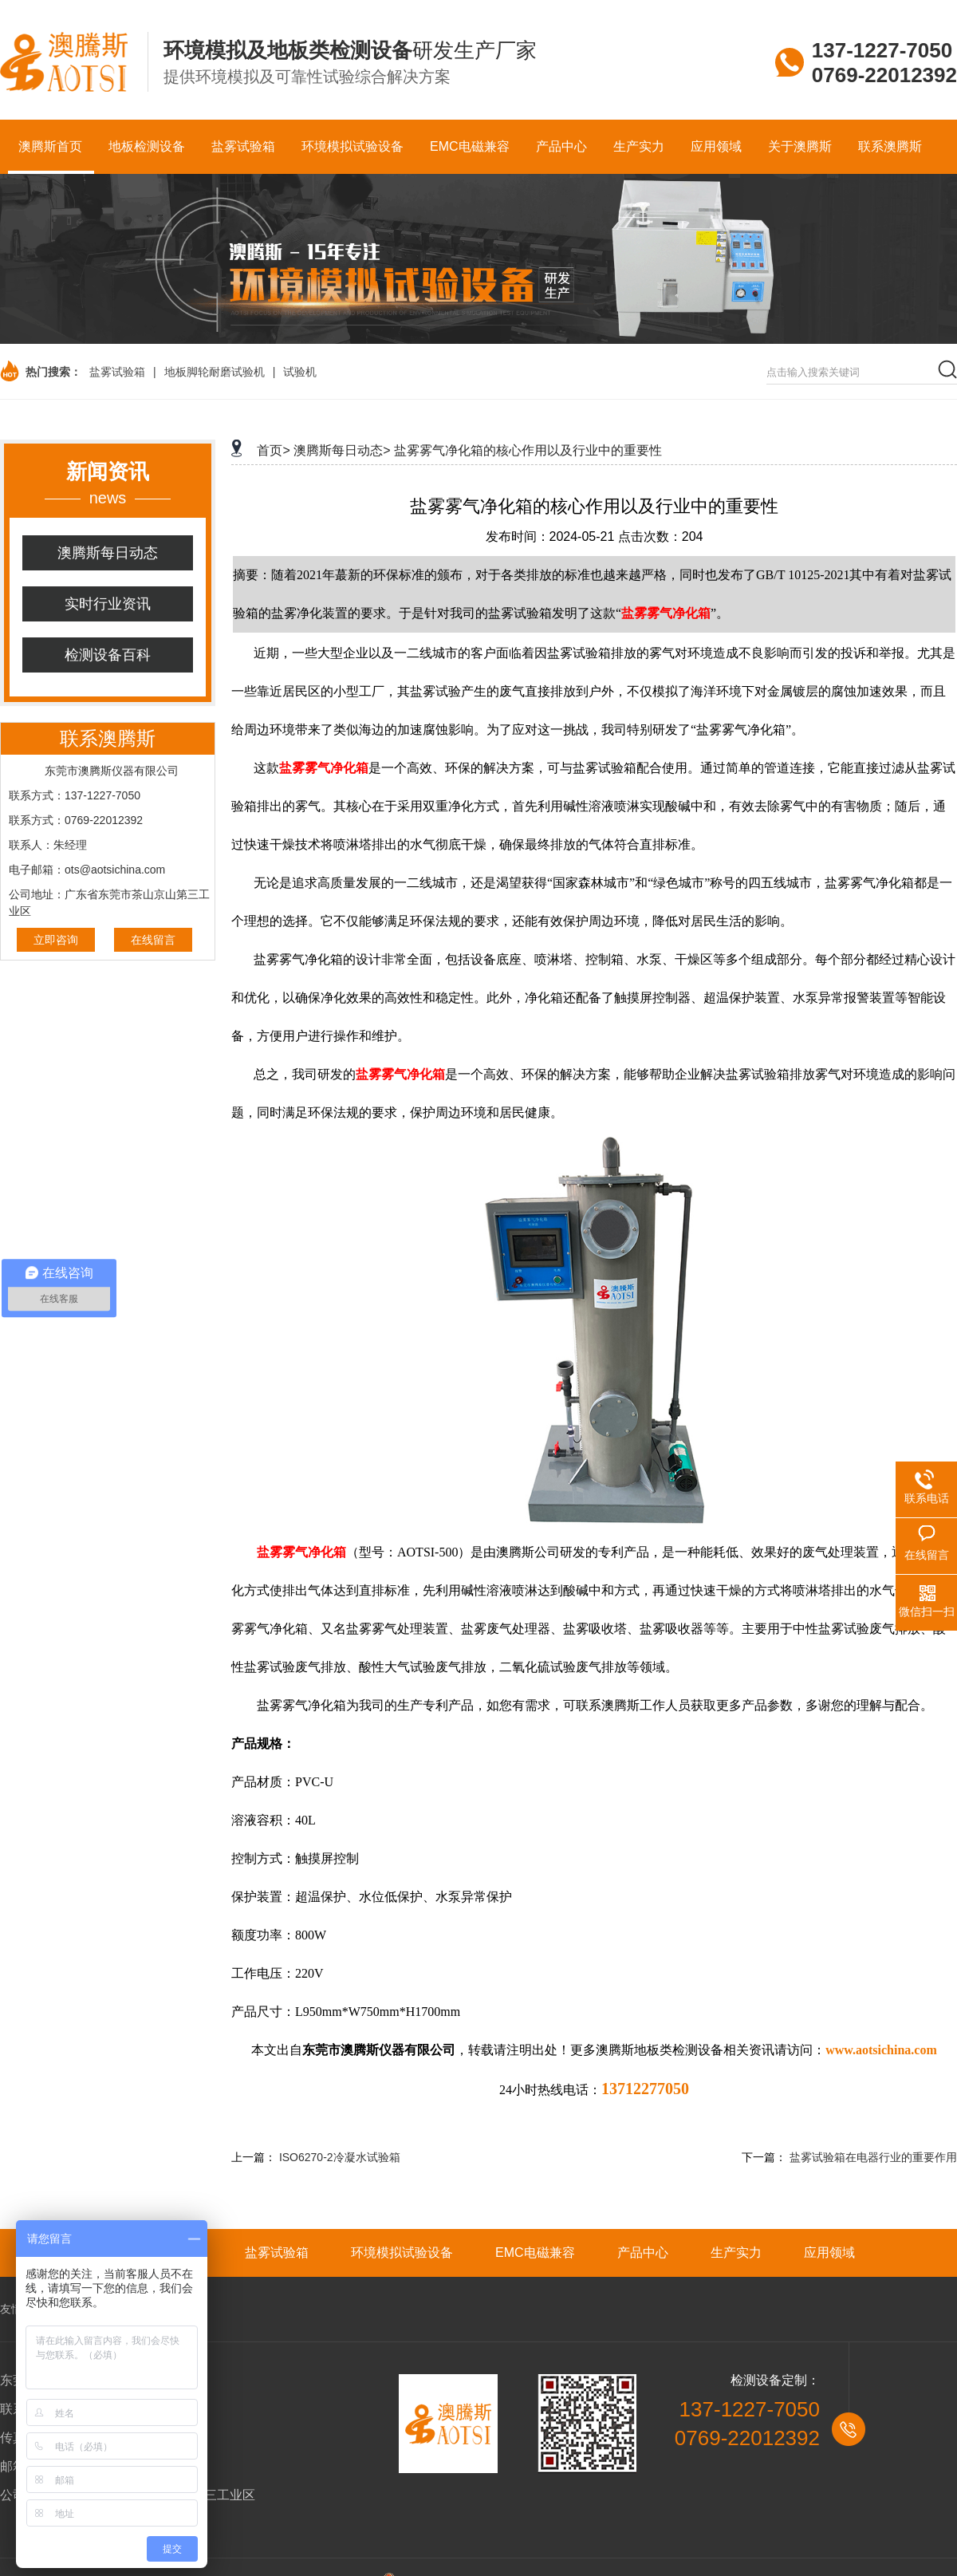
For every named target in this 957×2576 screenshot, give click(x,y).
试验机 (300, 371)
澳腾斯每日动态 (107, 553)
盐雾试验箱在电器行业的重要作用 (873, 2157)
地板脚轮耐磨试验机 (214, 371)
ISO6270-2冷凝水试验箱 (339, 2157)
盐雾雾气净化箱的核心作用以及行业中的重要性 (528, 450)
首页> (273, 450)
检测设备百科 (108, 655)
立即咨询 (55, 939)
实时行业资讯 (108, 604)
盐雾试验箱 (117, 371)
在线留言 (153, 939)
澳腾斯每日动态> (341, 450)
